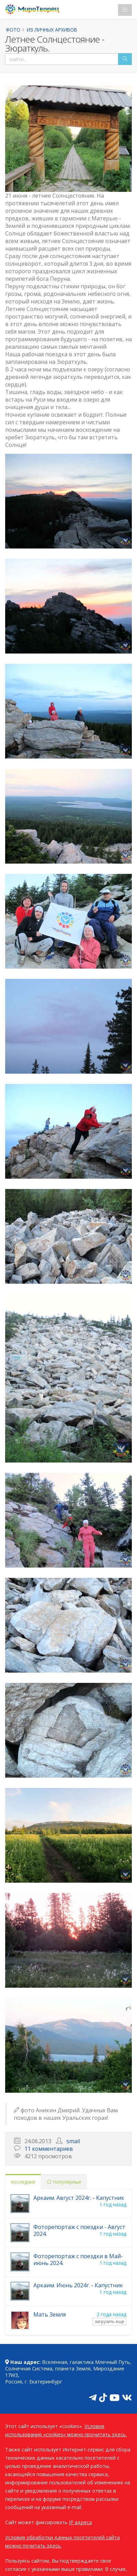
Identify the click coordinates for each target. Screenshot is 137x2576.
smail (73, 2141)
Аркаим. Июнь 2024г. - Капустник (78, 2285)
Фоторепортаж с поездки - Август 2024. (79, 2230)
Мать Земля (49, 2314)
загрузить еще (109, 2321)
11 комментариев (48, 2148)
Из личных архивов (52, 29)
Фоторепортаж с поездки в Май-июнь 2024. (78, 2259)
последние (23, 2182)
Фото (13, 29)
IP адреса (80, 2522)
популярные (64, 2182)
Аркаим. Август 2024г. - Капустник (78, 2198)
